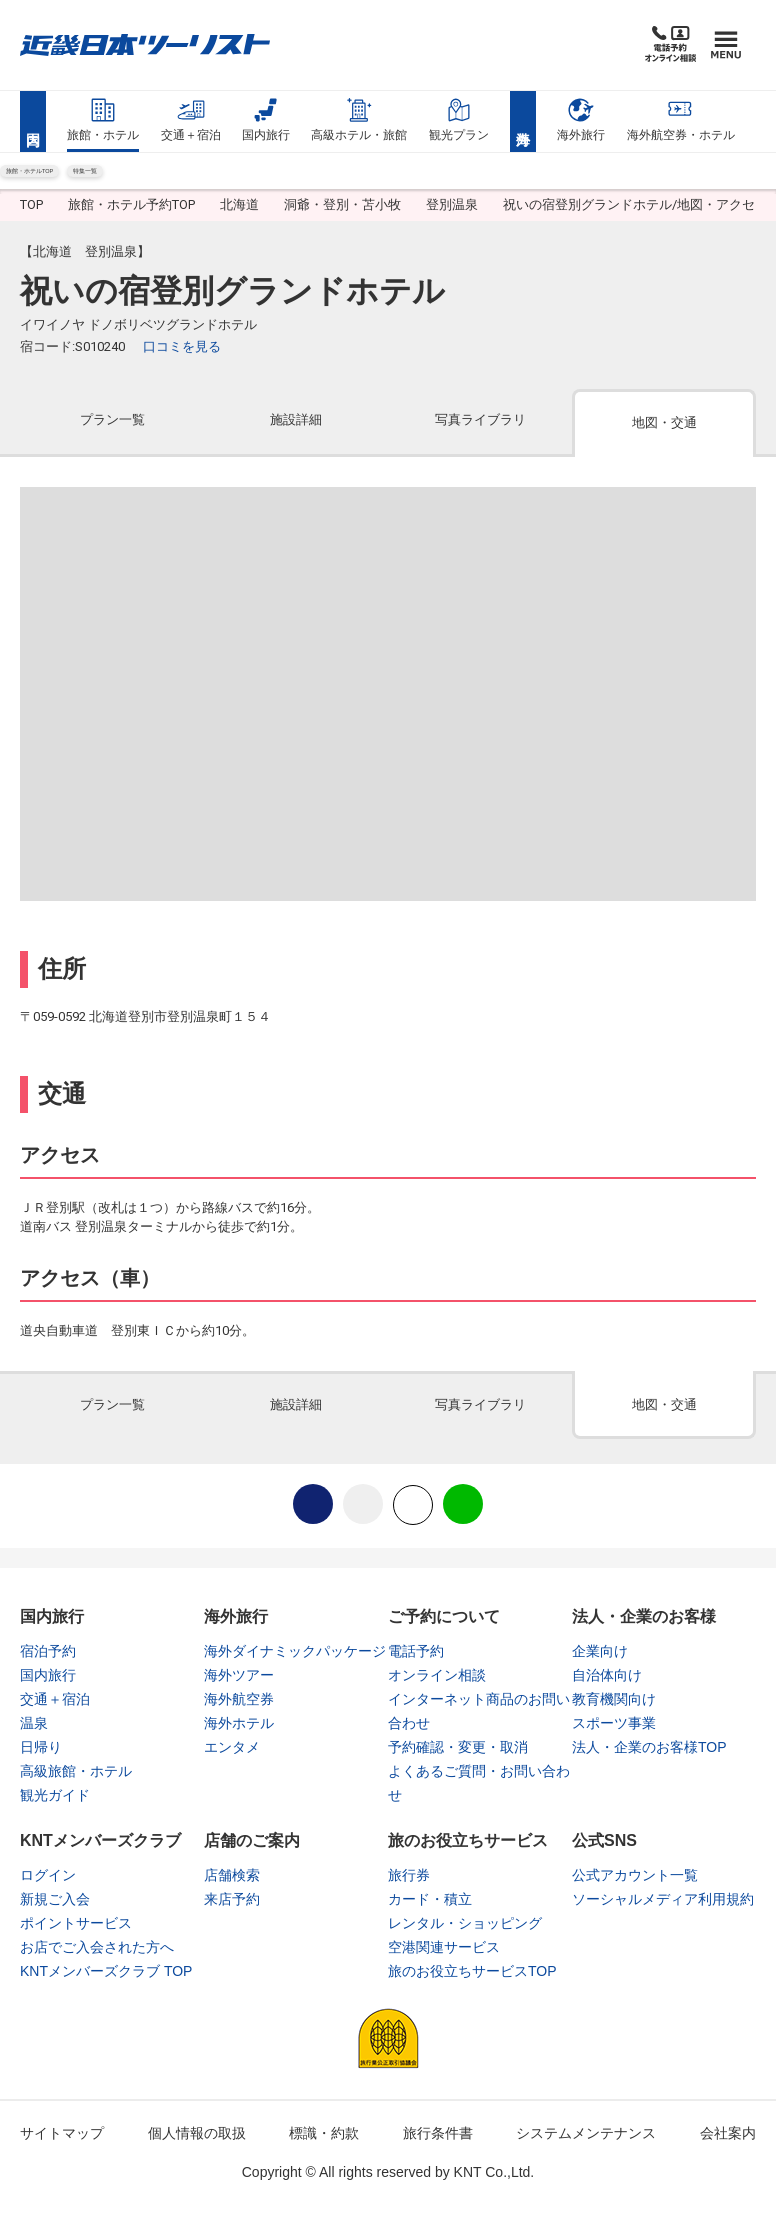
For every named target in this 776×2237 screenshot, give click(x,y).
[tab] (112, 439)
